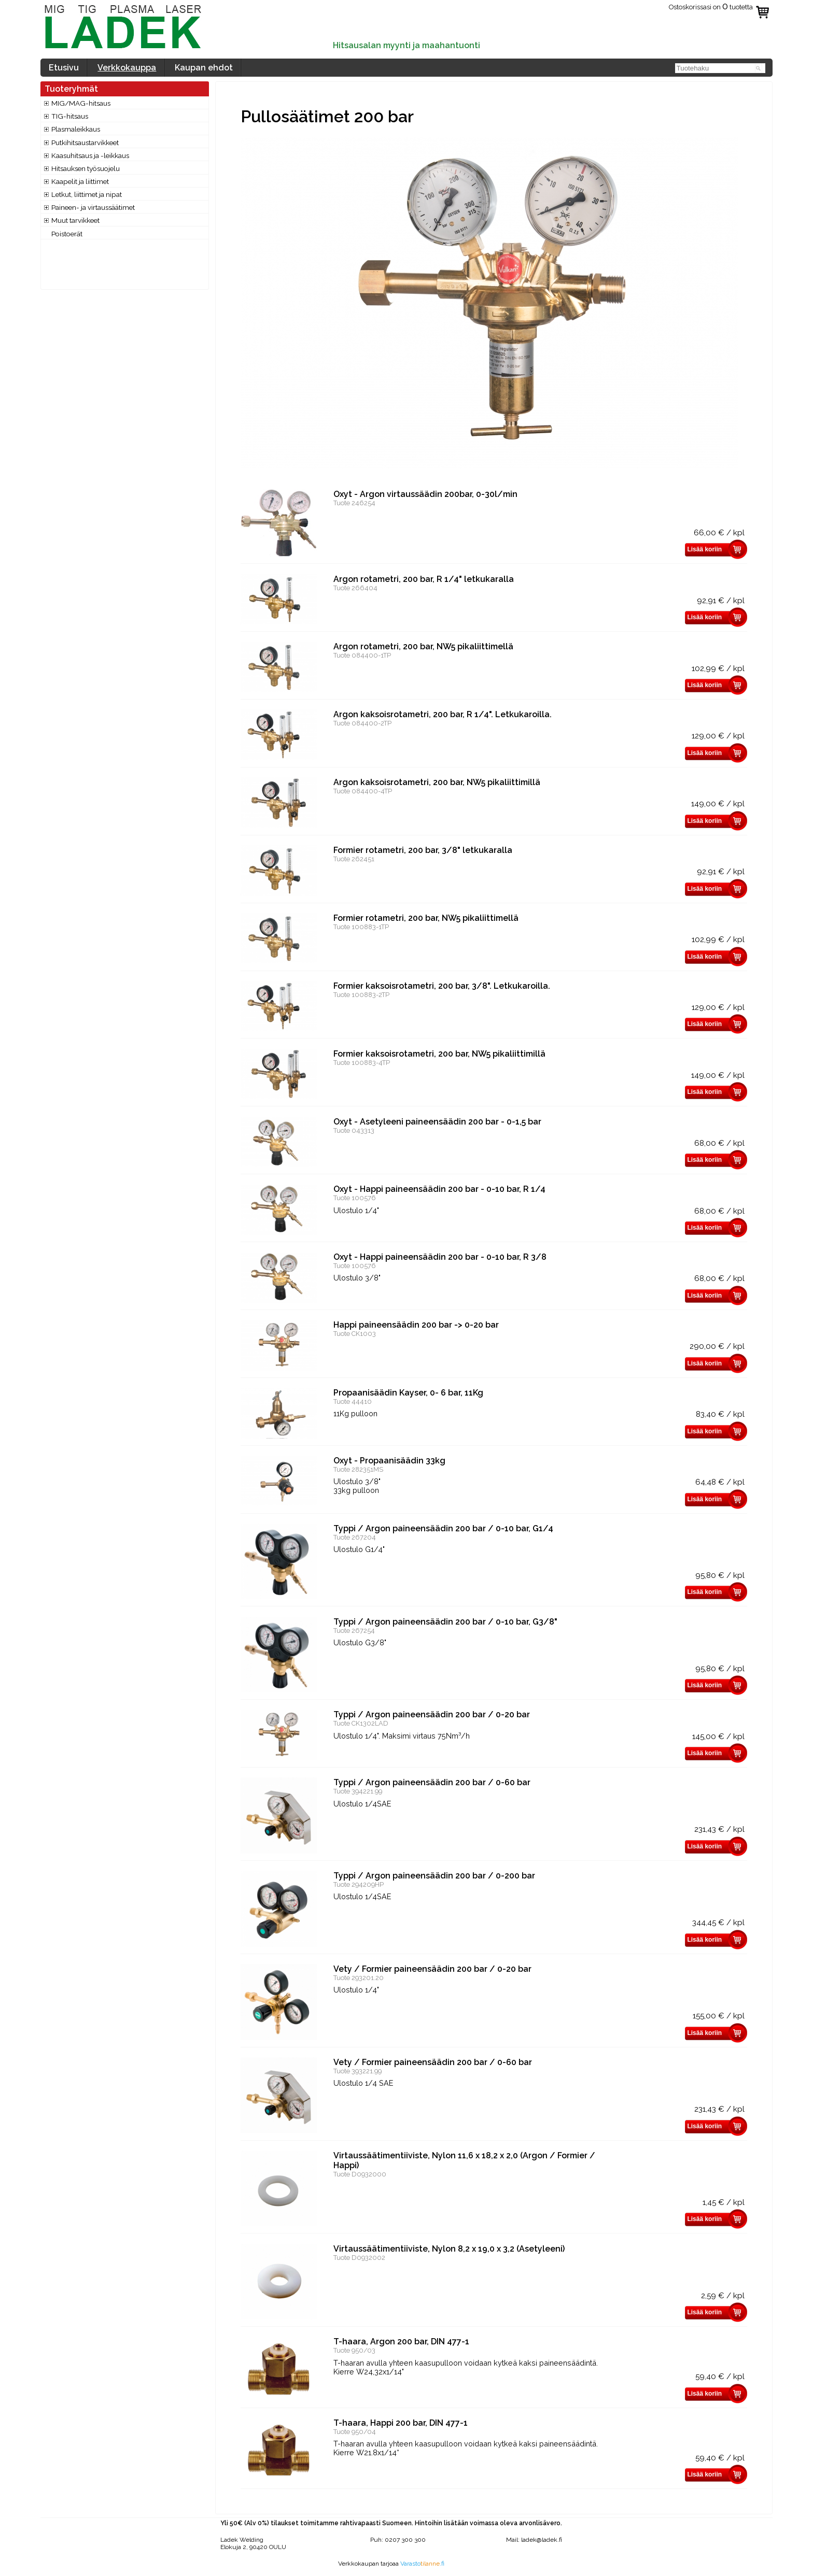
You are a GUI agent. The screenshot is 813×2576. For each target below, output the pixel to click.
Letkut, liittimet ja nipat (86, 194)
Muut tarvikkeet (75, 220)
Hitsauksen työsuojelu (85, 168)
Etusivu (64, 68)
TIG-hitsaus (69, 116)
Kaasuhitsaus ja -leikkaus (90, 155)
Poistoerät (66, 234)
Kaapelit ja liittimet (80, 181)
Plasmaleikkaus (75, 129)
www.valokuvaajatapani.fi (391, 2570)
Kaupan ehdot (204, 68)
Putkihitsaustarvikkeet (85, 142)
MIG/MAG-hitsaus (80, 103)
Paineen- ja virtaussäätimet (93, 207)
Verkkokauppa (126, 68)
